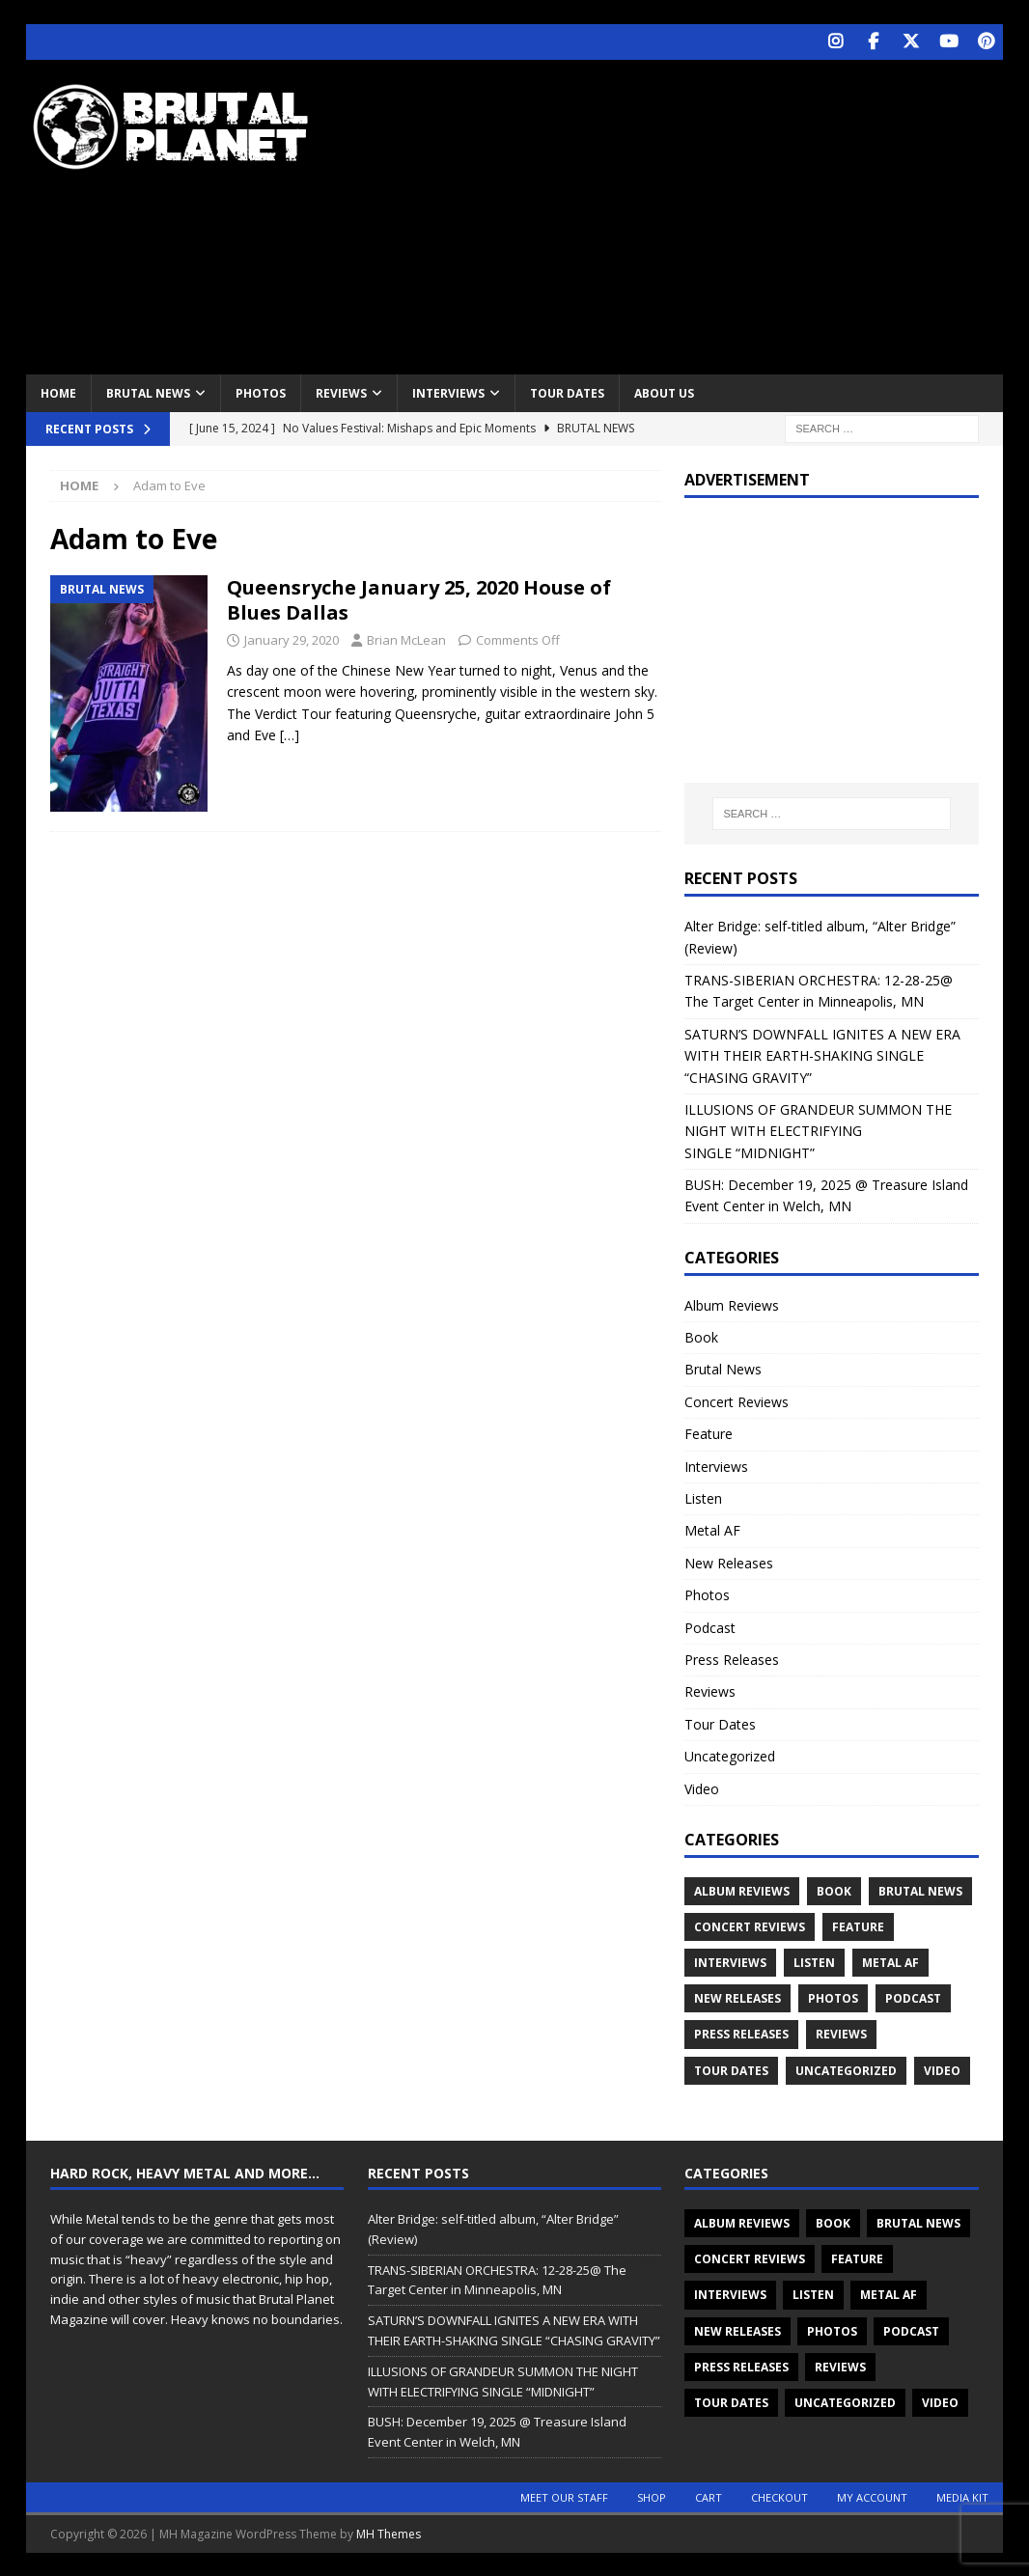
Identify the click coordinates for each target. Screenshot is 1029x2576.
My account (872, 2495)
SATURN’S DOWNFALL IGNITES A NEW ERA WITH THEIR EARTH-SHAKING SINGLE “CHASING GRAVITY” (822, 1054)
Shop (651, 2495)
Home (58, 391)
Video (701, 1787)
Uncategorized (729, 1755)
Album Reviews (731, 1303)
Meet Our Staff (564, 2495)
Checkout (779, 2495)
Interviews (448, 391)
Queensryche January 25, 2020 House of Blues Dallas (419, 598)
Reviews (341, 391)
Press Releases (731, 1657)
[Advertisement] (694, 212)
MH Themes (388, 2532)
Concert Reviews (736, 1400)
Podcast (710, 1626)
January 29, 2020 (291, 639)
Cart (708, 2495)
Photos (261, 391)
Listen (703, 1496)
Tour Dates (567, 391)
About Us (664, 391)
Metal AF (712, 1529)
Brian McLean (406, 639)
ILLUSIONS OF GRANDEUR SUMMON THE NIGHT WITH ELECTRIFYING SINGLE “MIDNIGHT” (818, 1129)
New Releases (728, 1561)
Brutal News (148, 391)
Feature (708, 1433)
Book (701, 1336)
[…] (289, 734)
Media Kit (962, 2495)
